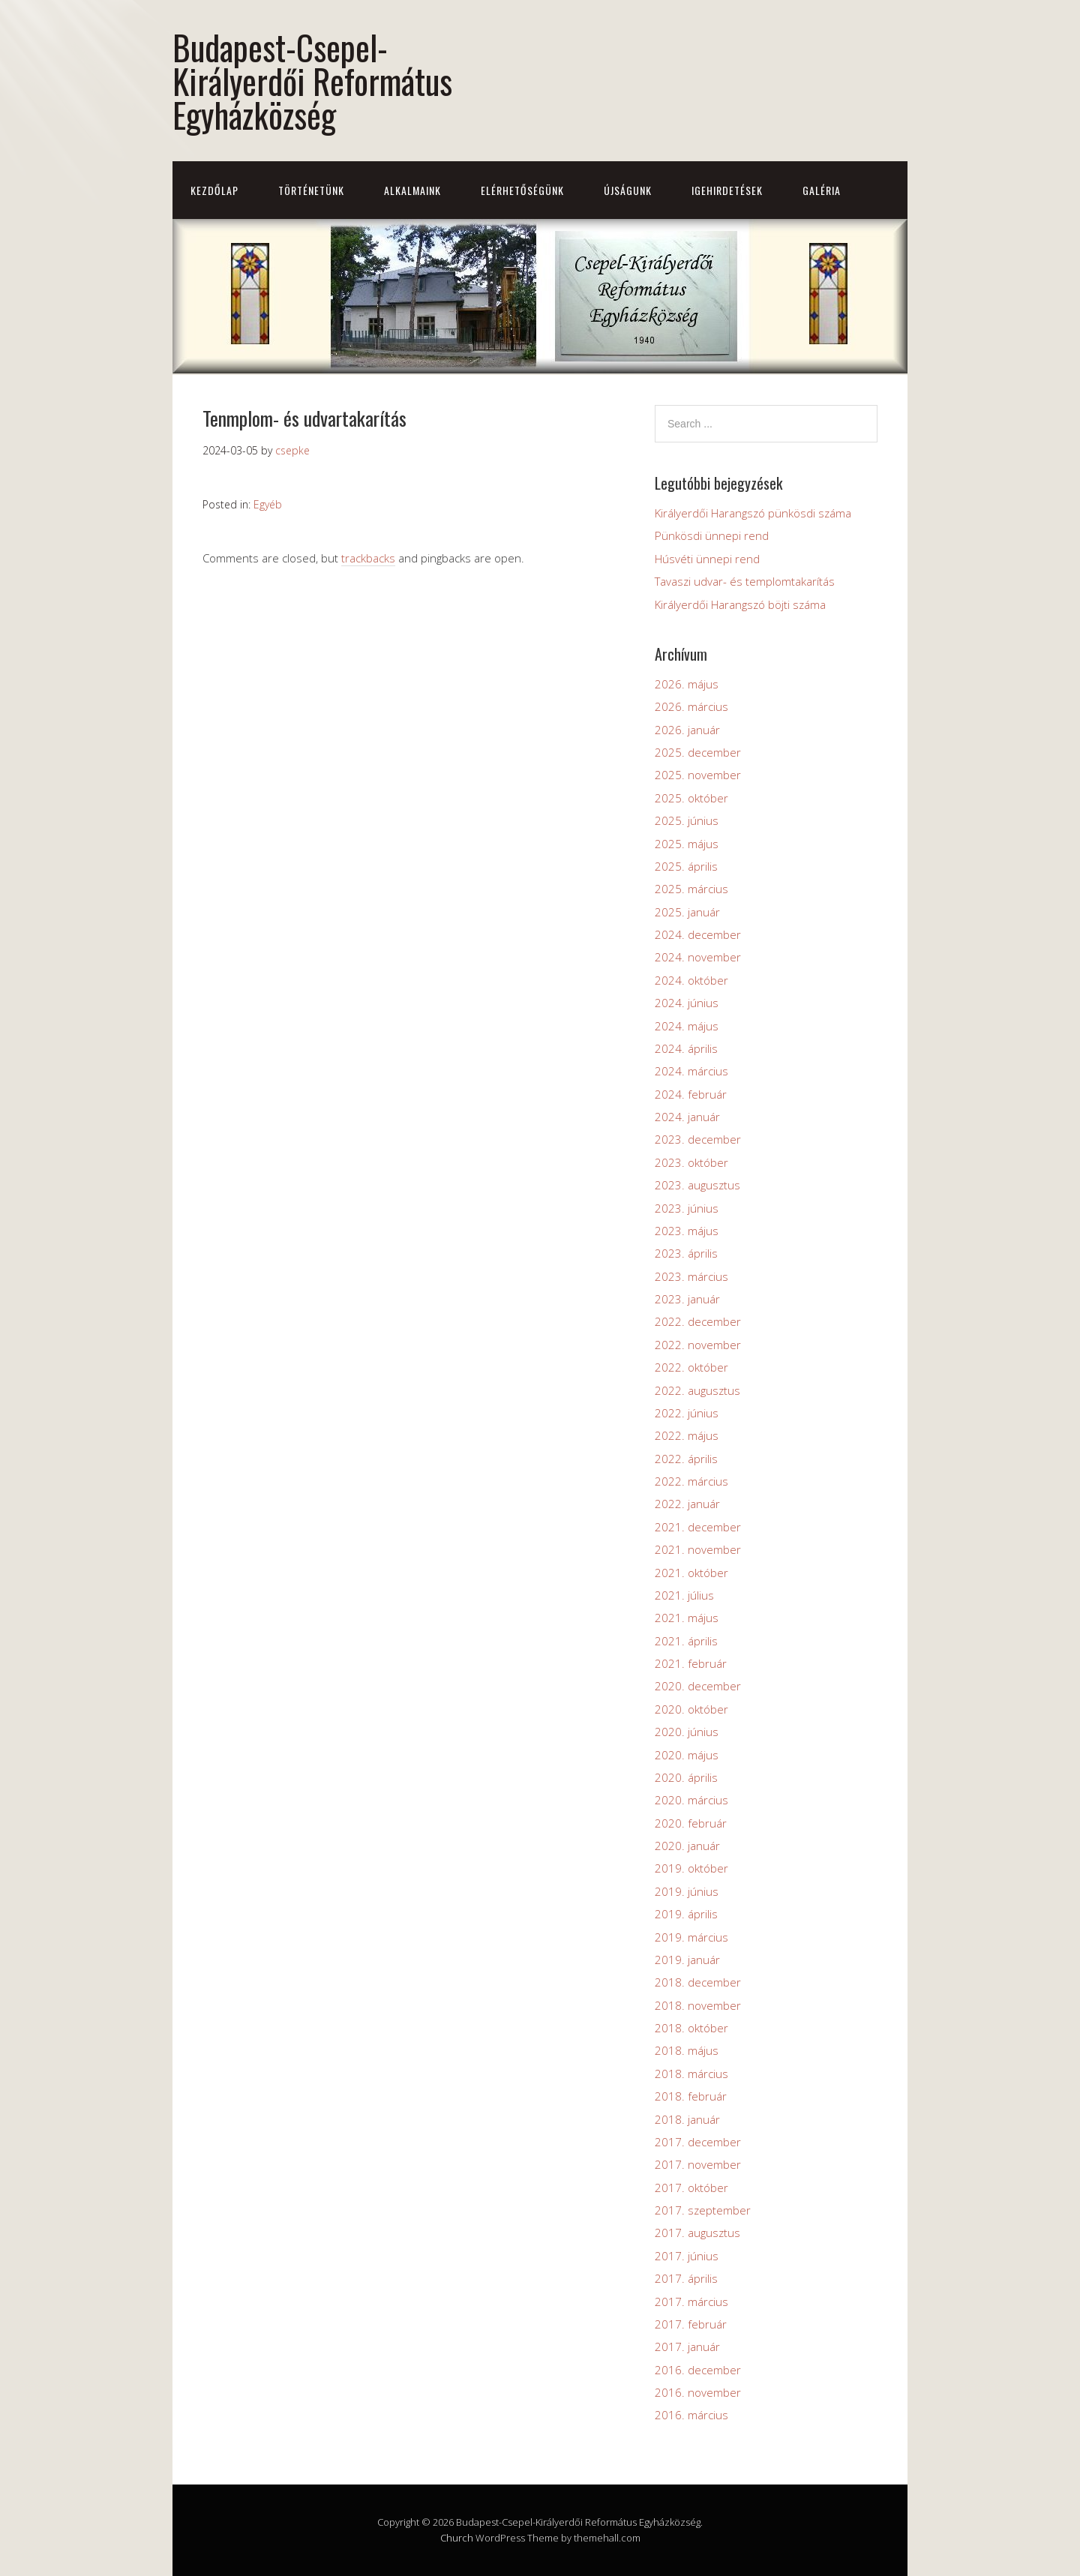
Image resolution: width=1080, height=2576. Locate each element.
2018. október (691, 2027)
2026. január (687, 729)
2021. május (686, 1617)
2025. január (687, 911)
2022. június (686, 1412)
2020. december (698, 1685)
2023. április (686, 1253)
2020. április (686, 1777)
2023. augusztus (697, 1184)
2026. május (686, 683)
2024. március (691, 1070)
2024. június (686, 1002)
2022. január (687, 1503)
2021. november (698, 1549)
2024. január (687, 1116)
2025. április (686, 866)
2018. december (698, 1982)
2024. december (698, 934)
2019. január (687, 1959)
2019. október (691, 1868)
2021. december (698, 1526)
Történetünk (311, 190)
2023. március (691, 1276)
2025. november (698, 774)
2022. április (686, 1458)
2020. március (691, 1799)
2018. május (686, 2050)
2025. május (686, 843)
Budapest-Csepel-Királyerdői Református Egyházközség (312, 80)
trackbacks (368, 557)
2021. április (686, 1640)
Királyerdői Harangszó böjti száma (740, 604)
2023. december (698, 1139)
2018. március (691, 2073)
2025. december (698, 752)
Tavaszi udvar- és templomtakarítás (745, 581)
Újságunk (628, 190)
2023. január (687, 1298)
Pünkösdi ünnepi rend (712, 535)
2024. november (698, 956)
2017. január (687, 2346)
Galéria (821, 190)
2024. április (686, 1048)
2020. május (686, 1754)
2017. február (691, 2324)
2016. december (698, 2369)
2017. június (686, 2255)
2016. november (698, 2392)
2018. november (698, 2005)
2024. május (686, 1025)
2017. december (698, 2141)
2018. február (691, 2096)
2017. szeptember (703, 2210)
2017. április (686, 2278)
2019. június (686, 1891)
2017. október (691, 2187)
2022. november (698, 1344)
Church (456, 2538)
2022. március (691, 1481)
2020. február (691, 1823)
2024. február (691, 1094)
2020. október (691, 1709)
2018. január (687, 2119)
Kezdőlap (214, 190)
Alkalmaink (412, 190)
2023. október (691, 1162)
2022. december (698, 1321)
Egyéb (268, 504)
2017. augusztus (697, 2232)
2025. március (691, 888)
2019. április (686, 1913)
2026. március (691, 706)
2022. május (686, 1435)
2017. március (691, 2301)
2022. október (691, 1367)
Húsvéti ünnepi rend (707, 558)
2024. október (691, 980)
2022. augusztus (697, 1390)
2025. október (691, 797)
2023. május (686, 1230)
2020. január (687, 1845)
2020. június (686, 1731)
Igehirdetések (727, 190)
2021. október (691, 1572)
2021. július (684, 1595)
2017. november (698, 2164)
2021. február (691, 1663)
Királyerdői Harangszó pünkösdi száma (753, 512)
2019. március (691, 1937)
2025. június (686, 820)
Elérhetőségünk (522, 190)
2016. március (691, 2414)
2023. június (686, 1208)
